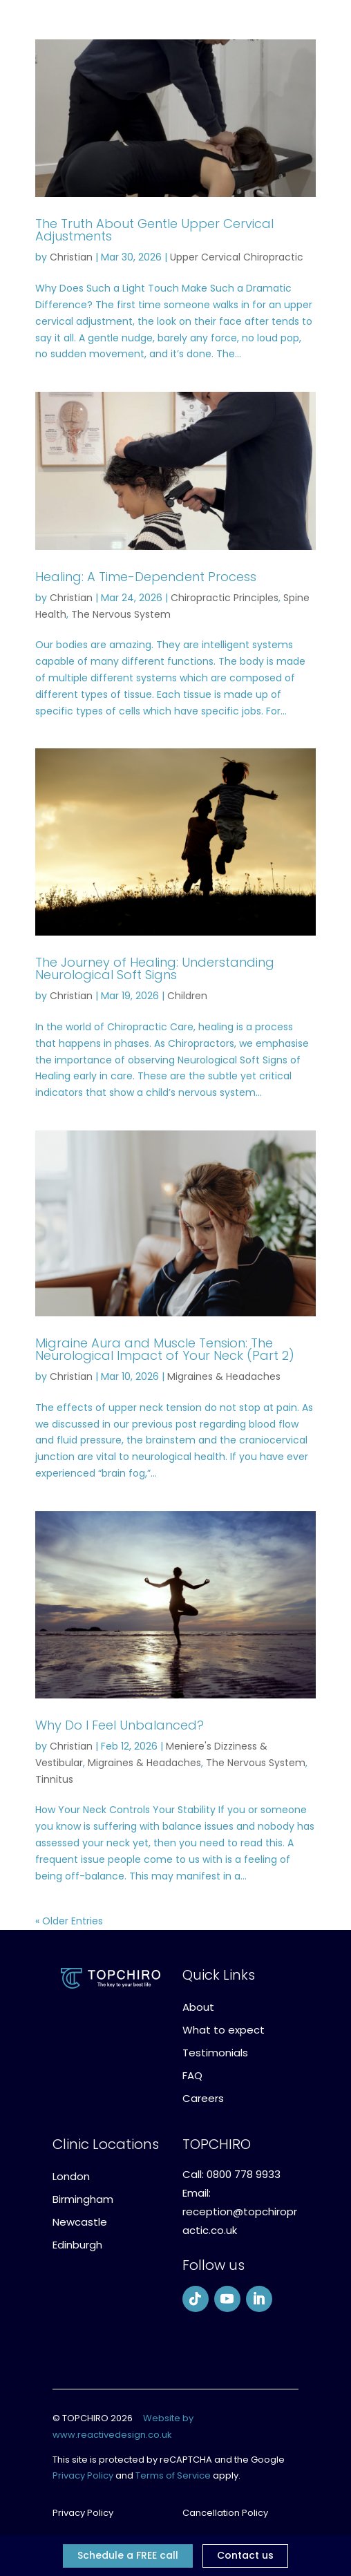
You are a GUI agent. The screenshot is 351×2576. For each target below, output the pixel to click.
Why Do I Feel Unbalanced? (119, 1725)
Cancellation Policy (225, 2512)
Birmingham (83, 2199)
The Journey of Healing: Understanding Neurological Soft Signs (154, 968)
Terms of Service (173, 2475)
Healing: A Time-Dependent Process (145, 576)
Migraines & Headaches (224, 1376)
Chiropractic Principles (224, 598)
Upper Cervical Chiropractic (236, 257)
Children (187, 996)
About (198, 2007)
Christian (71, 257)
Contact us (245, 2555)
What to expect (223, 2030)
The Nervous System (121, 614)
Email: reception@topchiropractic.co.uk (239, 2211)
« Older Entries (69, 1921)
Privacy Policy (83, 2475)
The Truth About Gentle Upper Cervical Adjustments (154, 230)
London (71, 2176)
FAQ (192, 2075)
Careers (203, 2098)
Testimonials (215, 2052)
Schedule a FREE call (127, 2555)
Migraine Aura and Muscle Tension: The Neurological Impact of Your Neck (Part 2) (164, 1349)
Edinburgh (77, 2244)
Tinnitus (54, 1779)
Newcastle (80, 2222)
